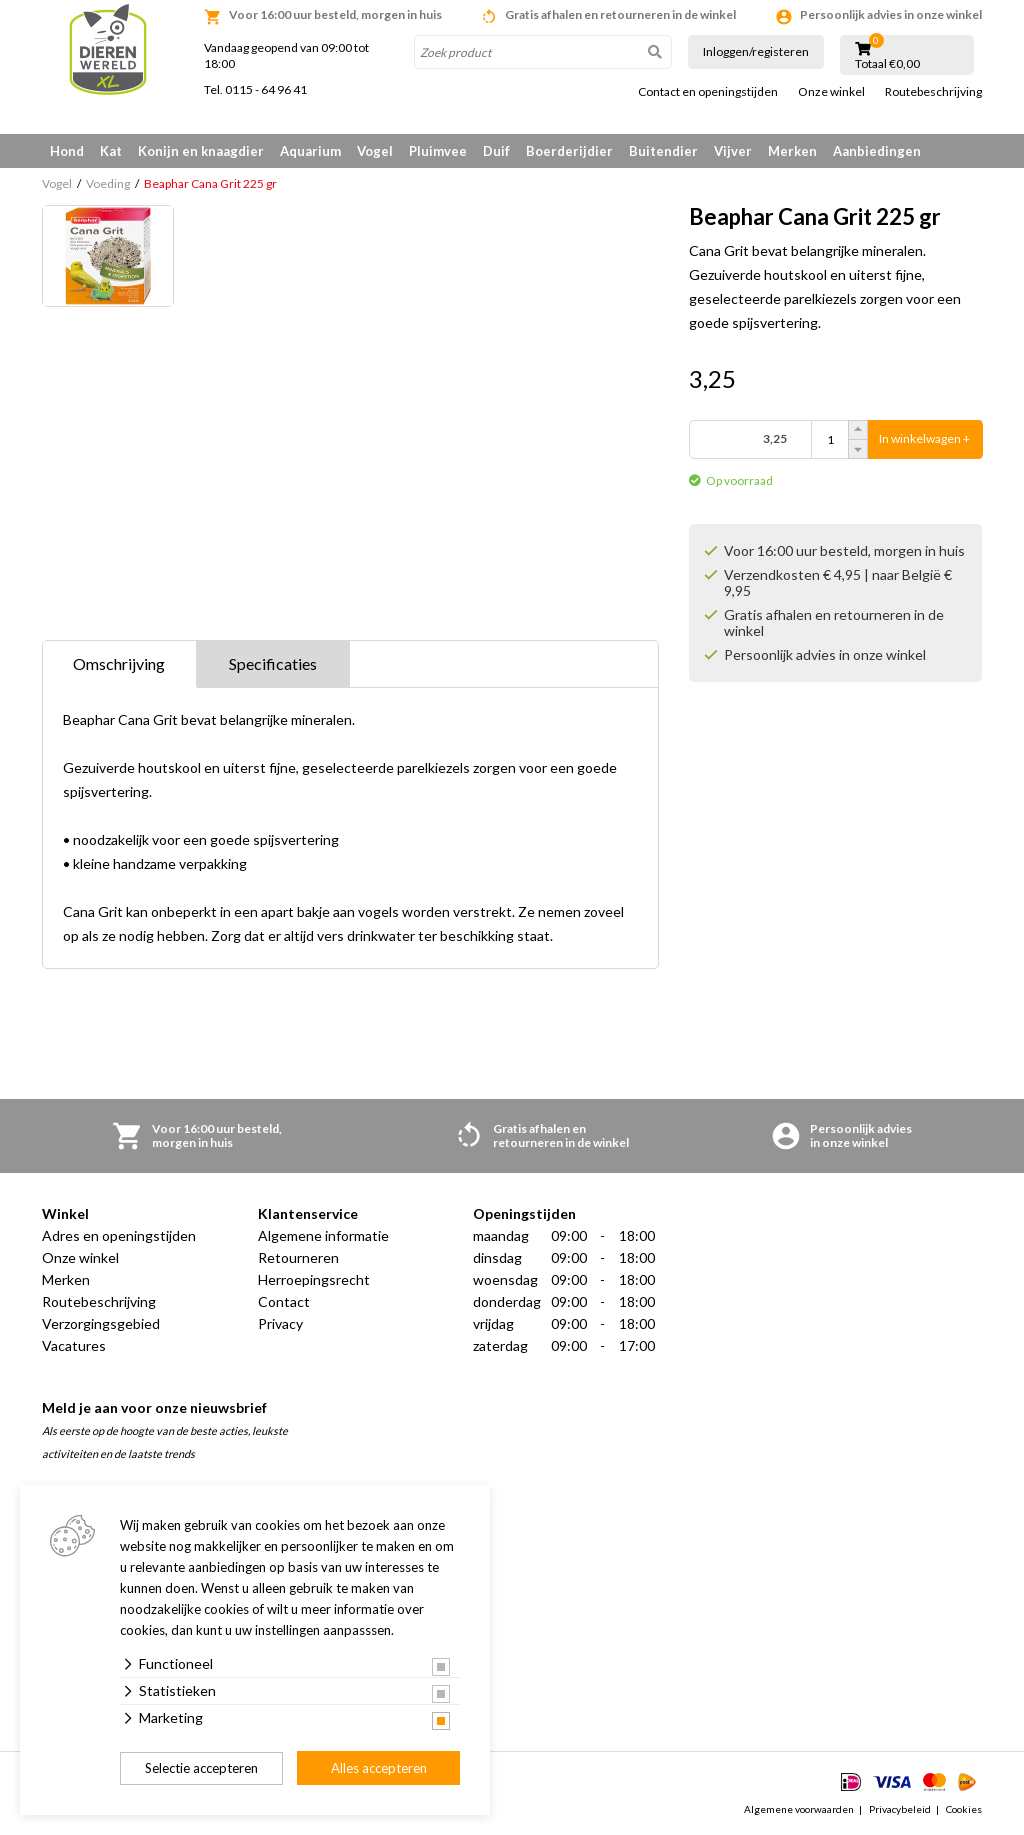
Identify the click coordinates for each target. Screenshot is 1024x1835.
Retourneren (298, 1257)
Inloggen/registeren (756, 51)
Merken (792, 151)
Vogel (375, 151)
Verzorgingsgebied (101, 1323)
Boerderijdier (569, 151)
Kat (111, 151)
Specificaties (273, 663)
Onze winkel (831, 92)
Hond (67, 151)
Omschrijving (119, 663)
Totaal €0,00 (887, 64)
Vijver (733, 151)
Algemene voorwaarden (799, 1809)
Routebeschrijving (933, 92)
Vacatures (74, 1345)
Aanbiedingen (877, 151)
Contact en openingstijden (708, 92)
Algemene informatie (323, 1235)
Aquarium (310, 151)
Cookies (964, 1809)
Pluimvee (438, 151)
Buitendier (663, 151)
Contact (284, 1301)
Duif (496, 151)
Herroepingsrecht (314, 1279)
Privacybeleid (900, 1809)
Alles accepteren (379, 1768)
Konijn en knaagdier (201, 151)
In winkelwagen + (924, 439)
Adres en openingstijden (119, 1235)
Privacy (280, 1323)
